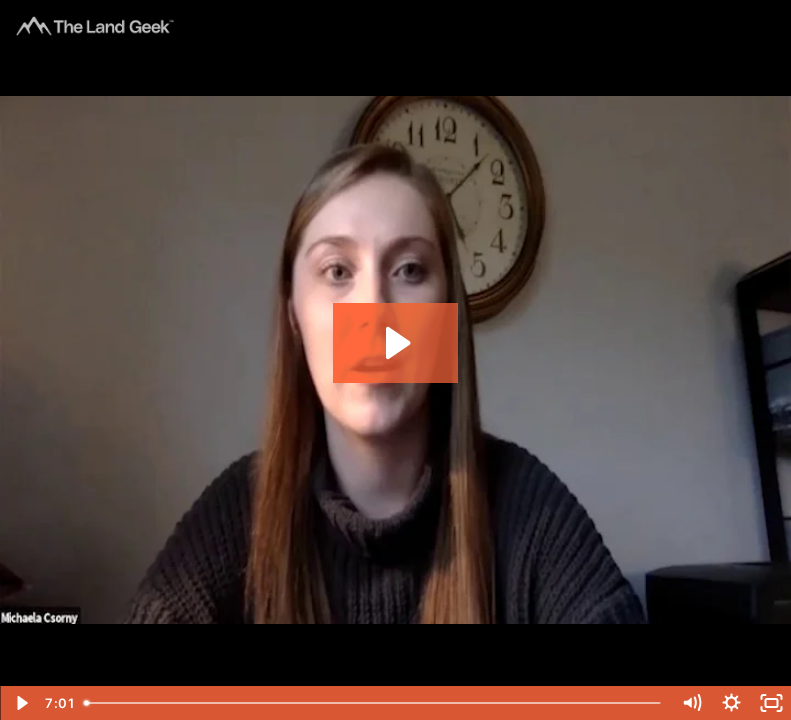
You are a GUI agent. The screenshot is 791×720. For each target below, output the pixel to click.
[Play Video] (20, 703)
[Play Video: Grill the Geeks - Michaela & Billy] (395, 343)
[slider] (374, 703)
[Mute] (691, 703)
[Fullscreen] (771, 703)
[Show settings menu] (731, 703)
